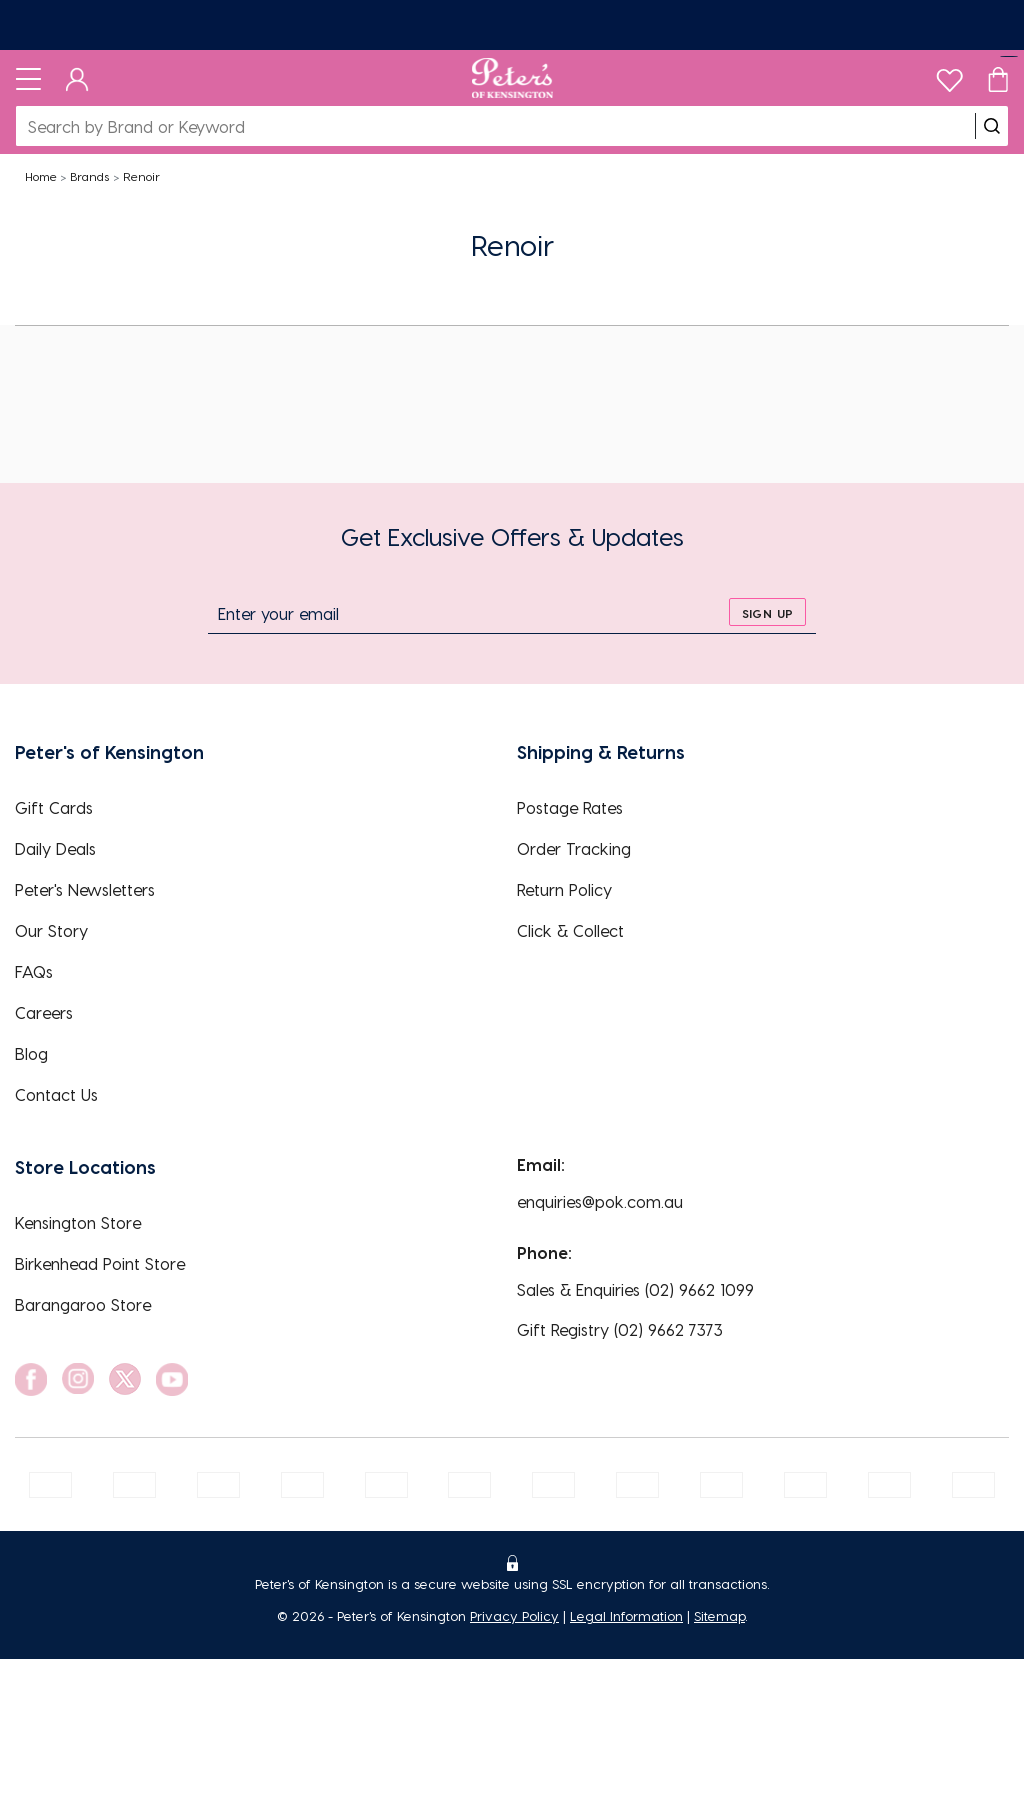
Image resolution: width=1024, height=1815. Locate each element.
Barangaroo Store (83, 1304)
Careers (44, 1012)
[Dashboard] (77, 78)
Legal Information (626, 1615)
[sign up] (767, 612)
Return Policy (564, 889)
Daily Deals (55, 848)
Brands (89, 176)
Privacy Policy (514, 1615)
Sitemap (719, 1615)
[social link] (31, 1379)
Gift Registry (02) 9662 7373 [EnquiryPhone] (620, 1329)
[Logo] (512, 78)
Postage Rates (570, 807)
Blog (31, 1053)
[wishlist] (949, 75)
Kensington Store (78, 1222)
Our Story (51, 930)
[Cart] (998, 78)
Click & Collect (570, 930)
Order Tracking (574, 848)
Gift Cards (54, 807)
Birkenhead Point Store (100, 1263)
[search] (992, 126)
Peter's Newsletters (85, 889)
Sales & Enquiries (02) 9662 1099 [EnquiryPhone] (635, 1289)
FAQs (34, 971)
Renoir (141, 176)
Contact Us (56, 1094)
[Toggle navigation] (28, 78)
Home (41, 176)
